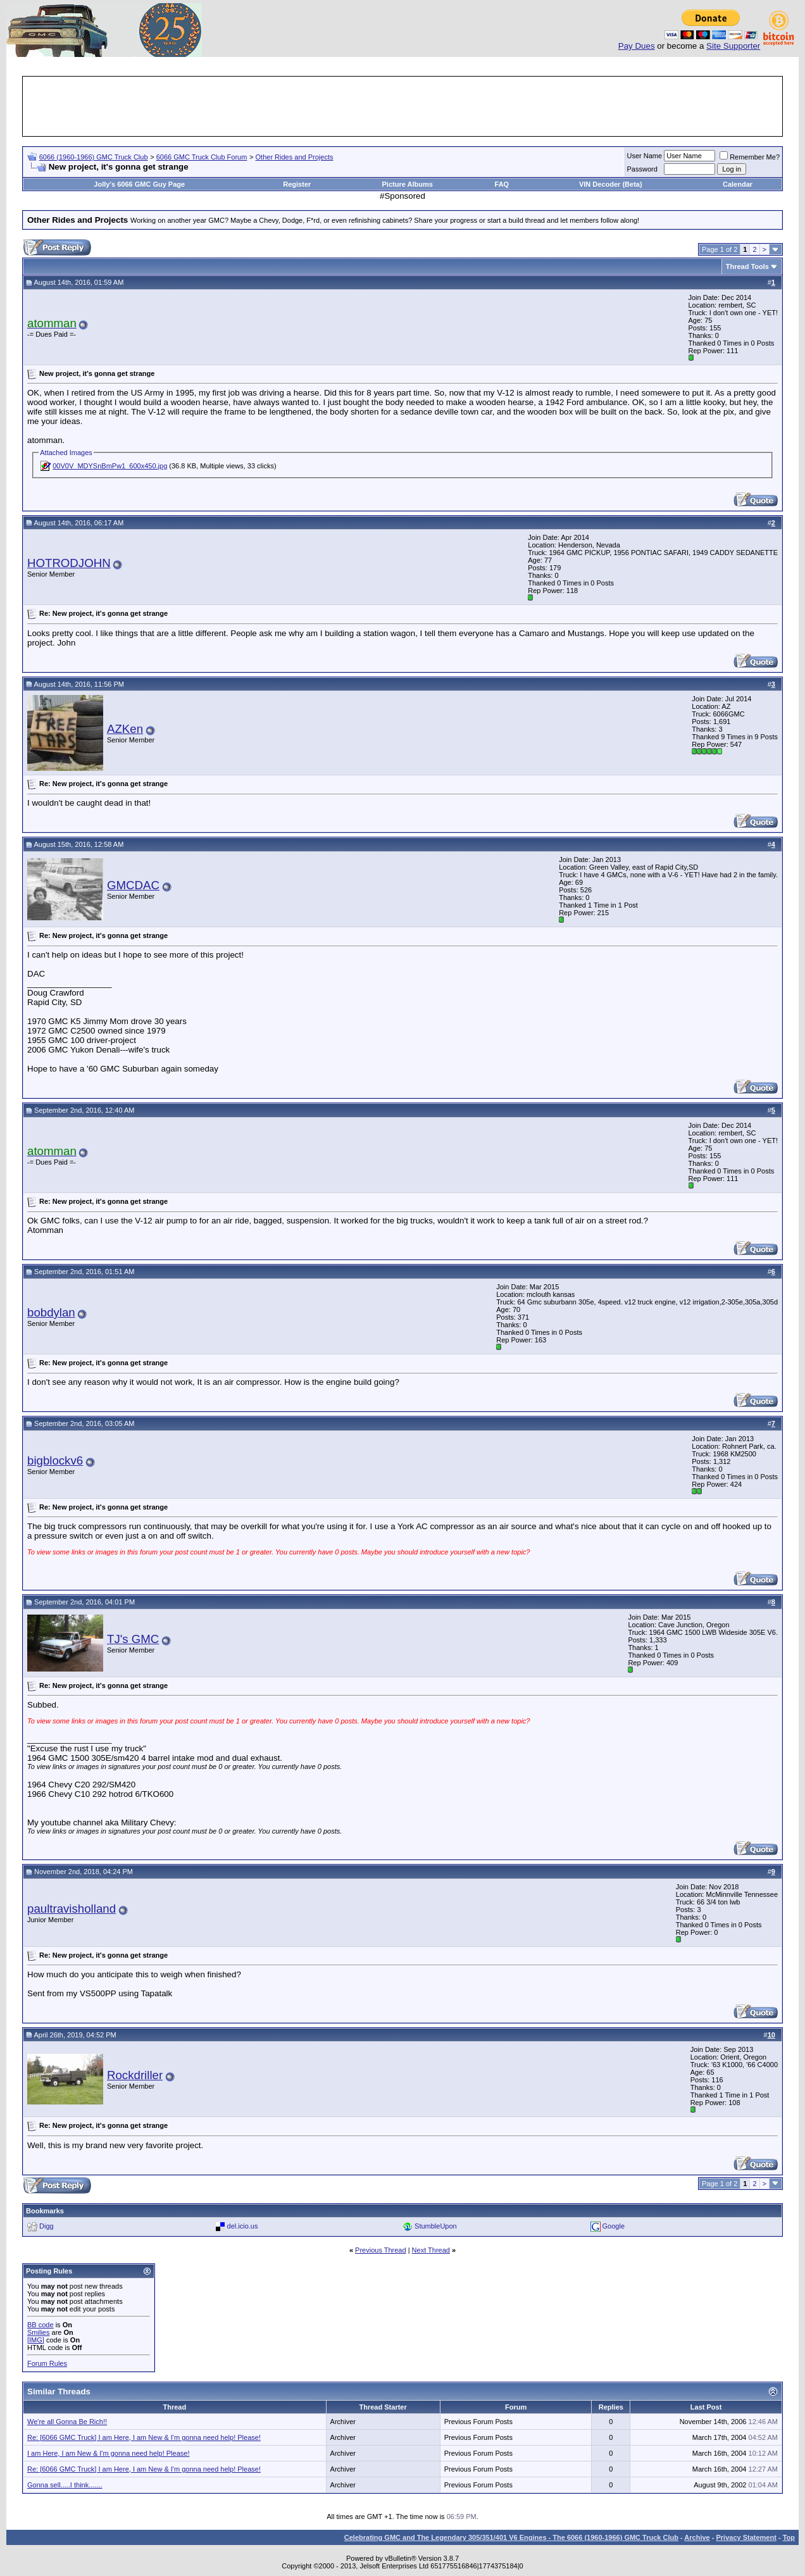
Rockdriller (135, 2075)
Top (789, 2537)
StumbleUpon (436, 2226)
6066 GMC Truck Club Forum (201, 157)
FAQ (502, 184)
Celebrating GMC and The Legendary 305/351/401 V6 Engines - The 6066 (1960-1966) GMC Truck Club (511, 2537)
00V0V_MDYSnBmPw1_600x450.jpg (110, 466)
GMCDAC (133, 885)
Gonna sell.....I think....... (65, 2485)
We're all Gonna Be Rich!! (67, 2421)
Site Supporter (733, 46)
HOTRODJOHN (69, 563)
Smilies (38, 2332)
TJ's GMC (133, 1639)
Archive (696, 2537)
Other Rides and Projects (295, 157)
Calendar (737, 184)
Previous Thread (380, 2250)
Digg (46, 2226)
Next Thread (431, 2250)
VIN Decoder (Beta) (610, 184)
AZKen (125, 728)
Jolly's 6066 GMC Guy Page (139, 184)
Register (297, 184)
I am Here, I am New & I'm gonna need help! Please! (108, 2453)
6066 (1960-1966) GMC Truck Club (93, 157)
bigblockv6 (55, 1460)
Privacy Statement (746, 2537)
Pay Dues (636, 46)
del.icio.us (242, 2226)
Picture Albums (407, 184)
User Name (645, 155)
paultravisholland (71, 1908)
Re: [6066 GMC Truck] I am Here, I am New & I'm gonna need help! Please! (144, 2437)
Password (642, 169)
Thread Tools (747, 266)
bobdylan (51, 1312)
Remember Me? (750, 157)
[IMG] (35, 2340)
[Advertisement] (402, 106)
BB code (40, 2325)
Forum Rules (47, 2363)
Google (613, 2226)
